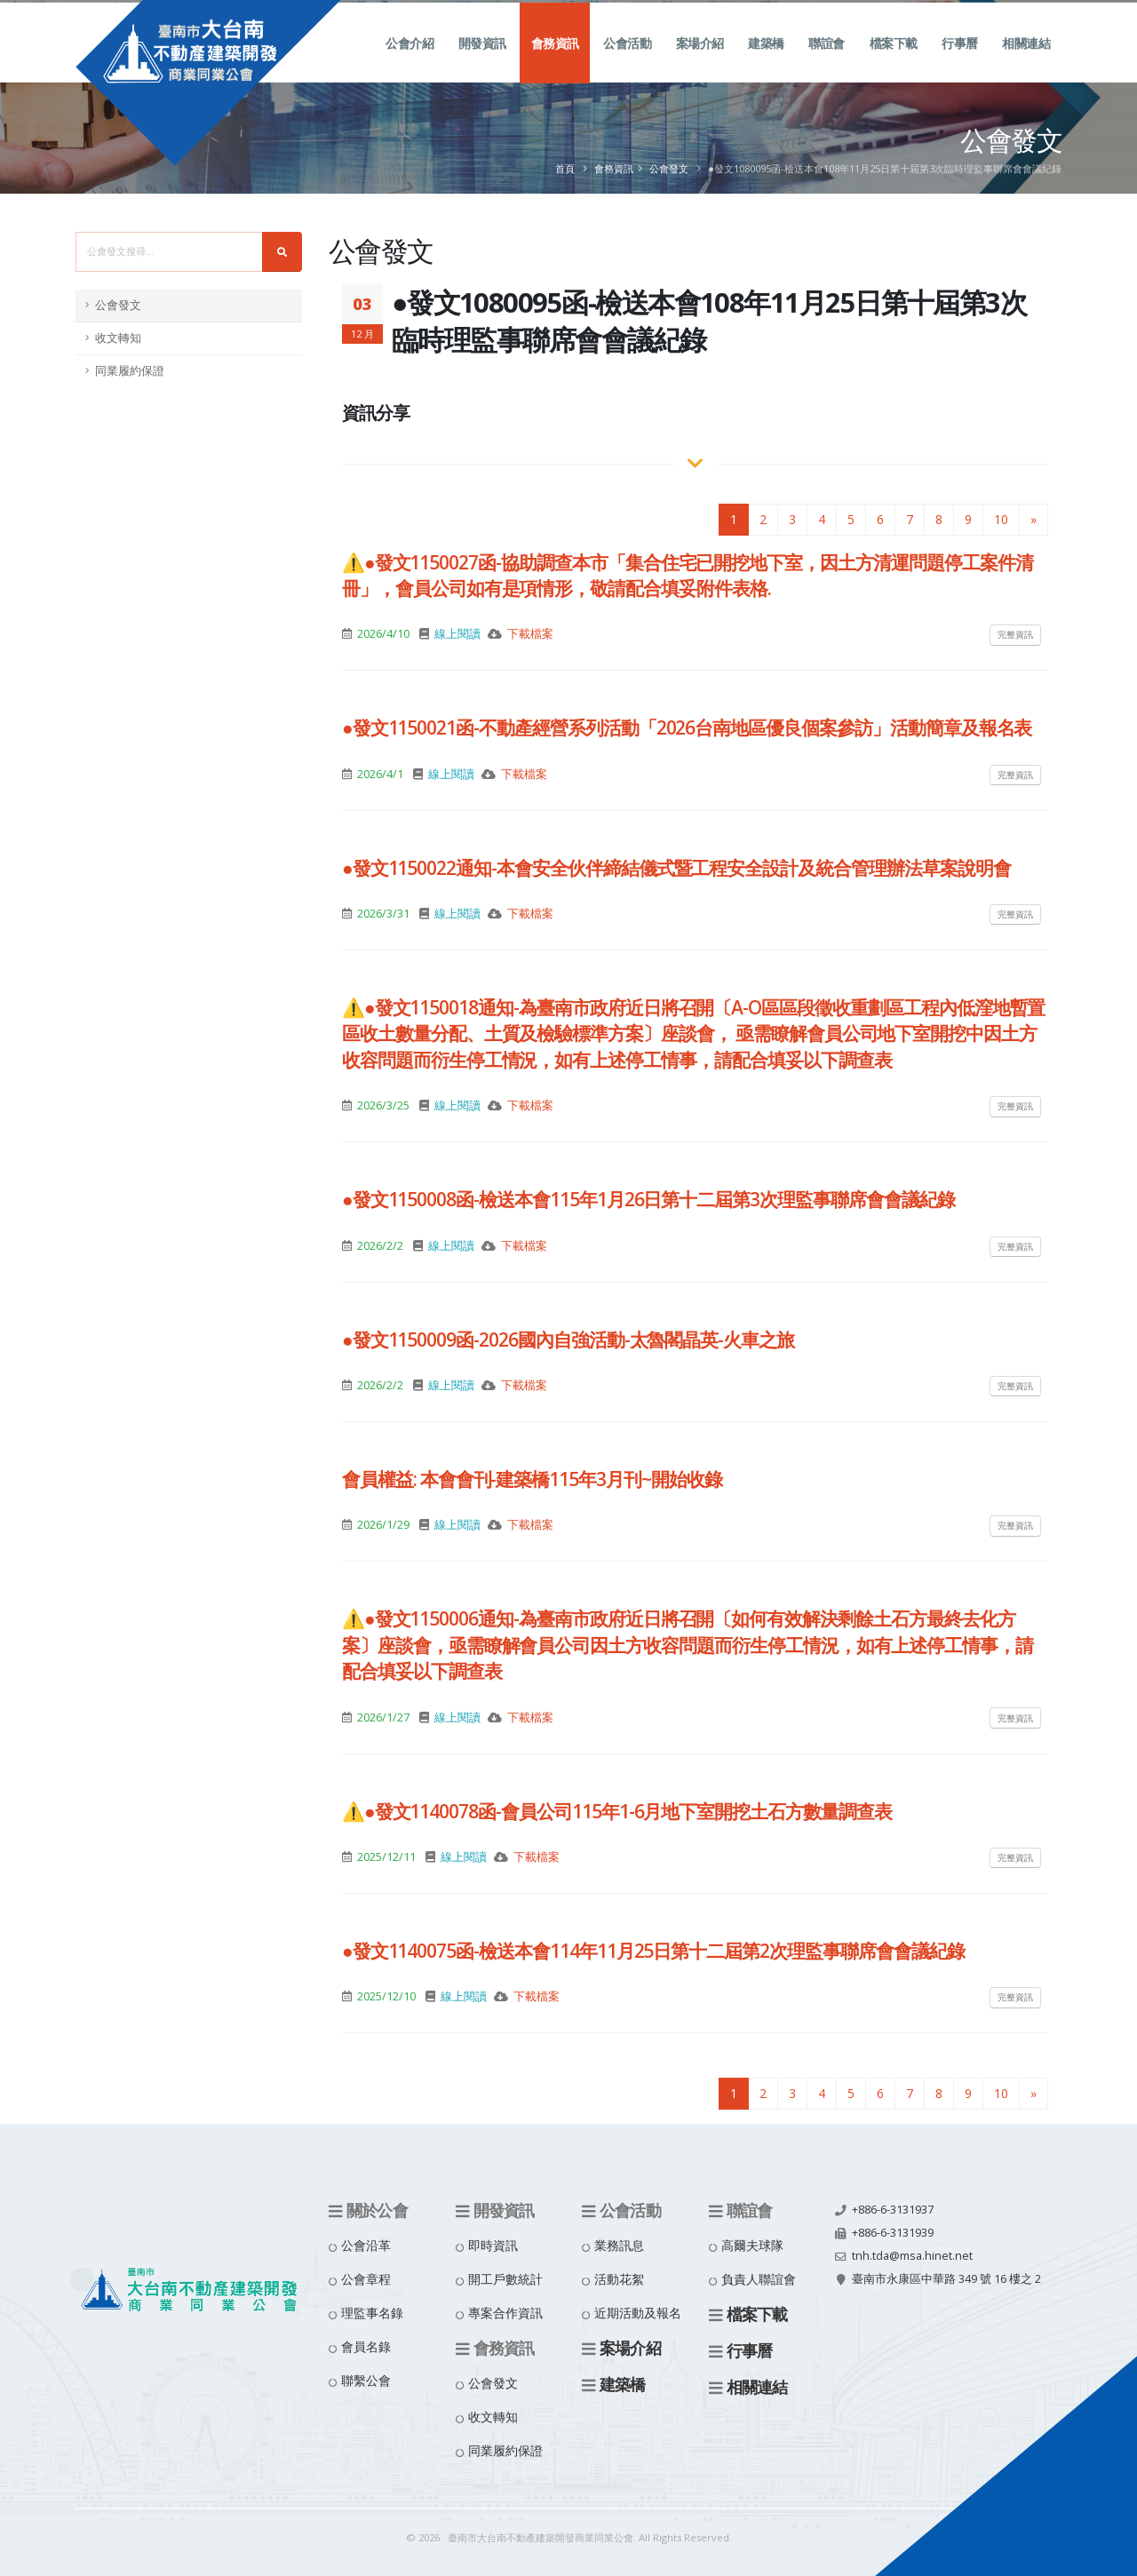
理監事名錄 (372, 2312)
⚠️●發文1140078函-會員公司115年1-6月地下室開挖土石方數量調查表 (617, 1811)
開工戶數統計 (505, 2278)
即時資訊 (493, 2245)
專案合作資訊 (505, 2312)
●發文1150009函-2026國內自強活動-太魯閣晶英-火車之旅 (568, 1339)
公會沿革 (366, 2245)
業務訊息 (619, 2245)
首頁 (565, 168)
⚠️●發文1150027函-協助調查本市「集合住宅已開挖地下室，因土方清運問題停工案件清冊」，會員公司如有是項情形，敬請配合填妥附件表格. (687, 575)
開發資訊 (482, 62)
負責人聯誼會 (758, 2278)
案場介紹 (700, 62)
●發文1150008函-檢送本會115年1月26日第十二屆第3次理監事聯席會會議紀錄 (648, 1199)
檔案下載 (894, 62)
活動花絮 (619, 2278)
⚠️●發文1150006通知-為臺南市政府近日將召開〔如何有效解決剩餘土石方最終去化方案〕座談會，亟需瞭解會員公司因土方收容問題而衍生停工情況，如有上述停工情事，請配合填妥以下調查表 (687, 1644)
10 (1001, 519)
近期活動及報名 (637, 2312)
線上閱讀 (457, 633)
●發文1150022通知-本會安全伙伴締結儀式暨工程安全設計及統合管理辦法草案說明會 (676, 867)
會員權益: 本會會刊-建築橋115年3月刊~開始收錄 (532, 1479)
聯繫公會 (366, 2380)
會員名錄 (366, 2346)
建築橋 (766, 62)
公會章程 (366, 2278)
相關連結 (1026, 62)
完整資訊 (1015, 634)
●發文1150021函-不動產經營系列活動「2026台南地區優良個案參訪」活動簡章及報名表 (686, 727)
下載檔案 (530, 633)
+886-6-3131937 (893, 2209)
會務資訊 (555, 62)
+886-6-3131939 (893, 2232)
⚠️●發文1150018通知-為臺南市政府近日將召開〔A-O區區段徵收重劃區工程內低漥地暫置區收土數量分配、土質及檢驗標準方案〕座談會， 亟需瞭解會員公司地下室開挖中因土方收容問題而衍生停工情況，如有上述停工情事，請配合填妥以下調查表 (693, 1033)
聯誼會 (826, 62)
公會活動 (627, 62)
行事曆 (960, 62)
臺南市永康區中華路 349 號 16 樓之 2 (946, 2278)
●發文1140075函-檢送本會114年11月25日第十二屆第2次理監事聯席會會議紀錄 (653, 1950)
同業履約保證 (129, 370)
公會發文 (668, 168)
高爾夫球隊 (752, 2245)
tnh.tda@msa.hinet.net (912, 2255)
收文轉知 (118, 338)
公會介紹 (409, 62)
